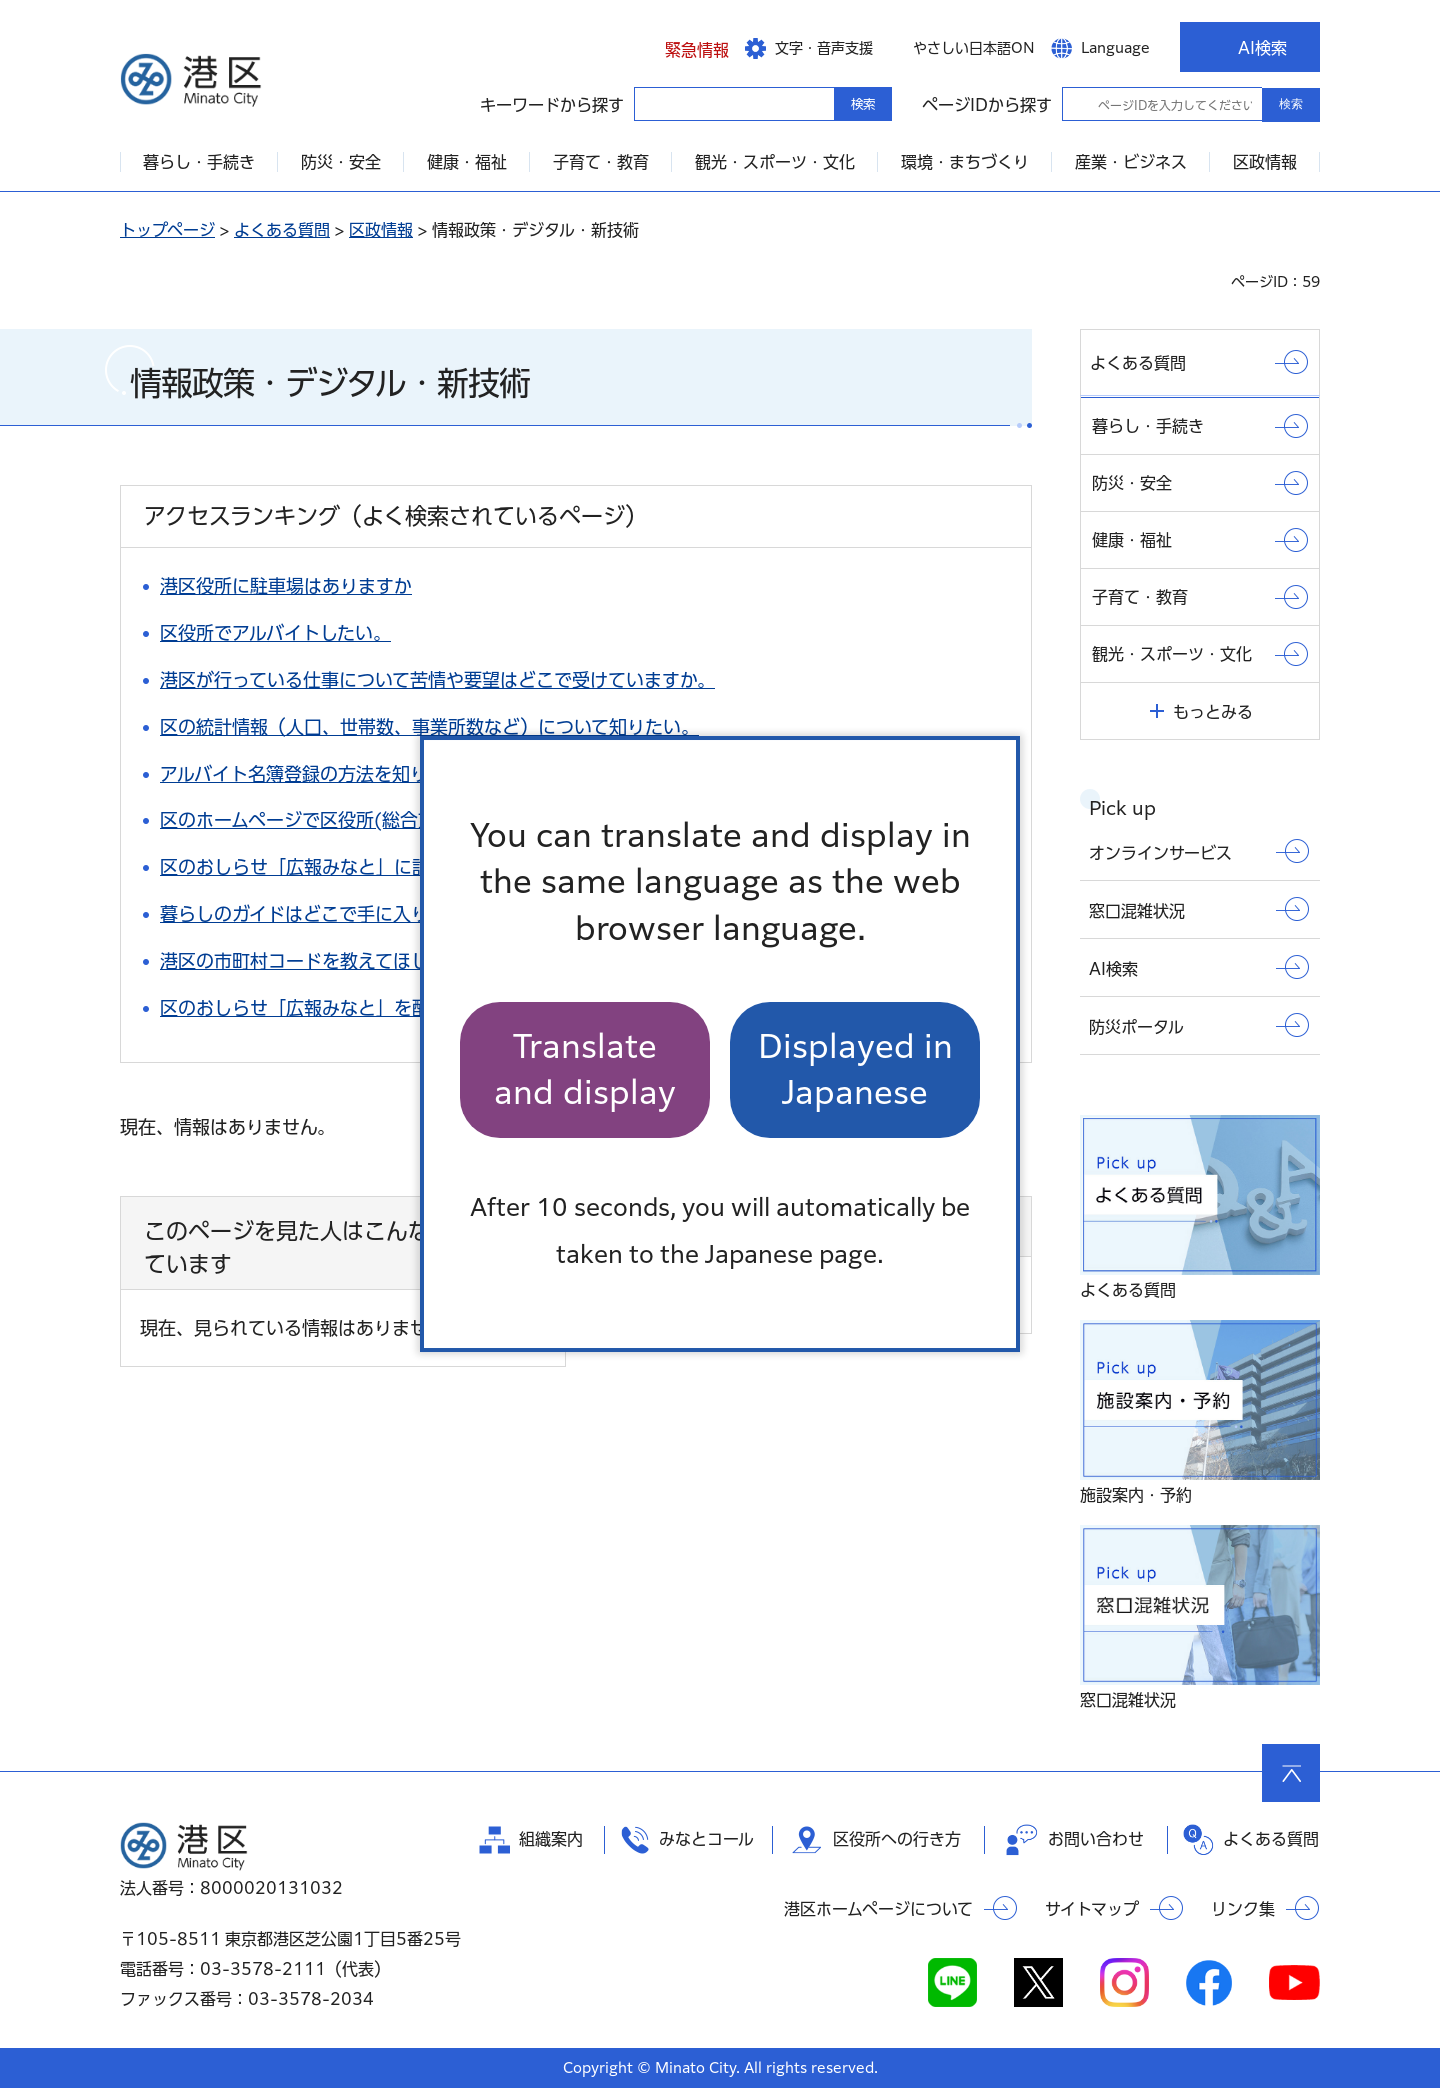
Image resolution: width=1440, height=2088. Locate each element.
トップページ (167, 230)
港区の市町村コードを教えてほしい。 (312, 961)
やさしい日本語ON (974, 48)
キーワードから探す (652, 103)
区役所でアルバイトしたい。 (275, 633)
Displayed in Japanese (855, 1069)
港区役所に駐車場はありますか (286, 586)
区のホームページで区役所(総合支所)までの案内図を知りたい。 (419, 820)
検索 (1291, 104)
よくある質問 (282, 230)
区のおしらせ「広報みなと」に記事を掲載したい (357, 867)
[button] (681, 47)
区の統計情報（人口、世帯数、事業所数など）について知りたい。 (429, 727)
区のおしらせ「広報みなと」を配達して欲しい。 (357, 1008)
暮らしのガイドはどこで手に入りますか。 (330, 914)
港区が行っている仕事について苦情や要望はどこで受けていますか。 (437, 680)
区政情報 (381, 230)
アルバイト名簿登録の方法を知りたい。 (321, 774)
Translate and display (585, 1069)
